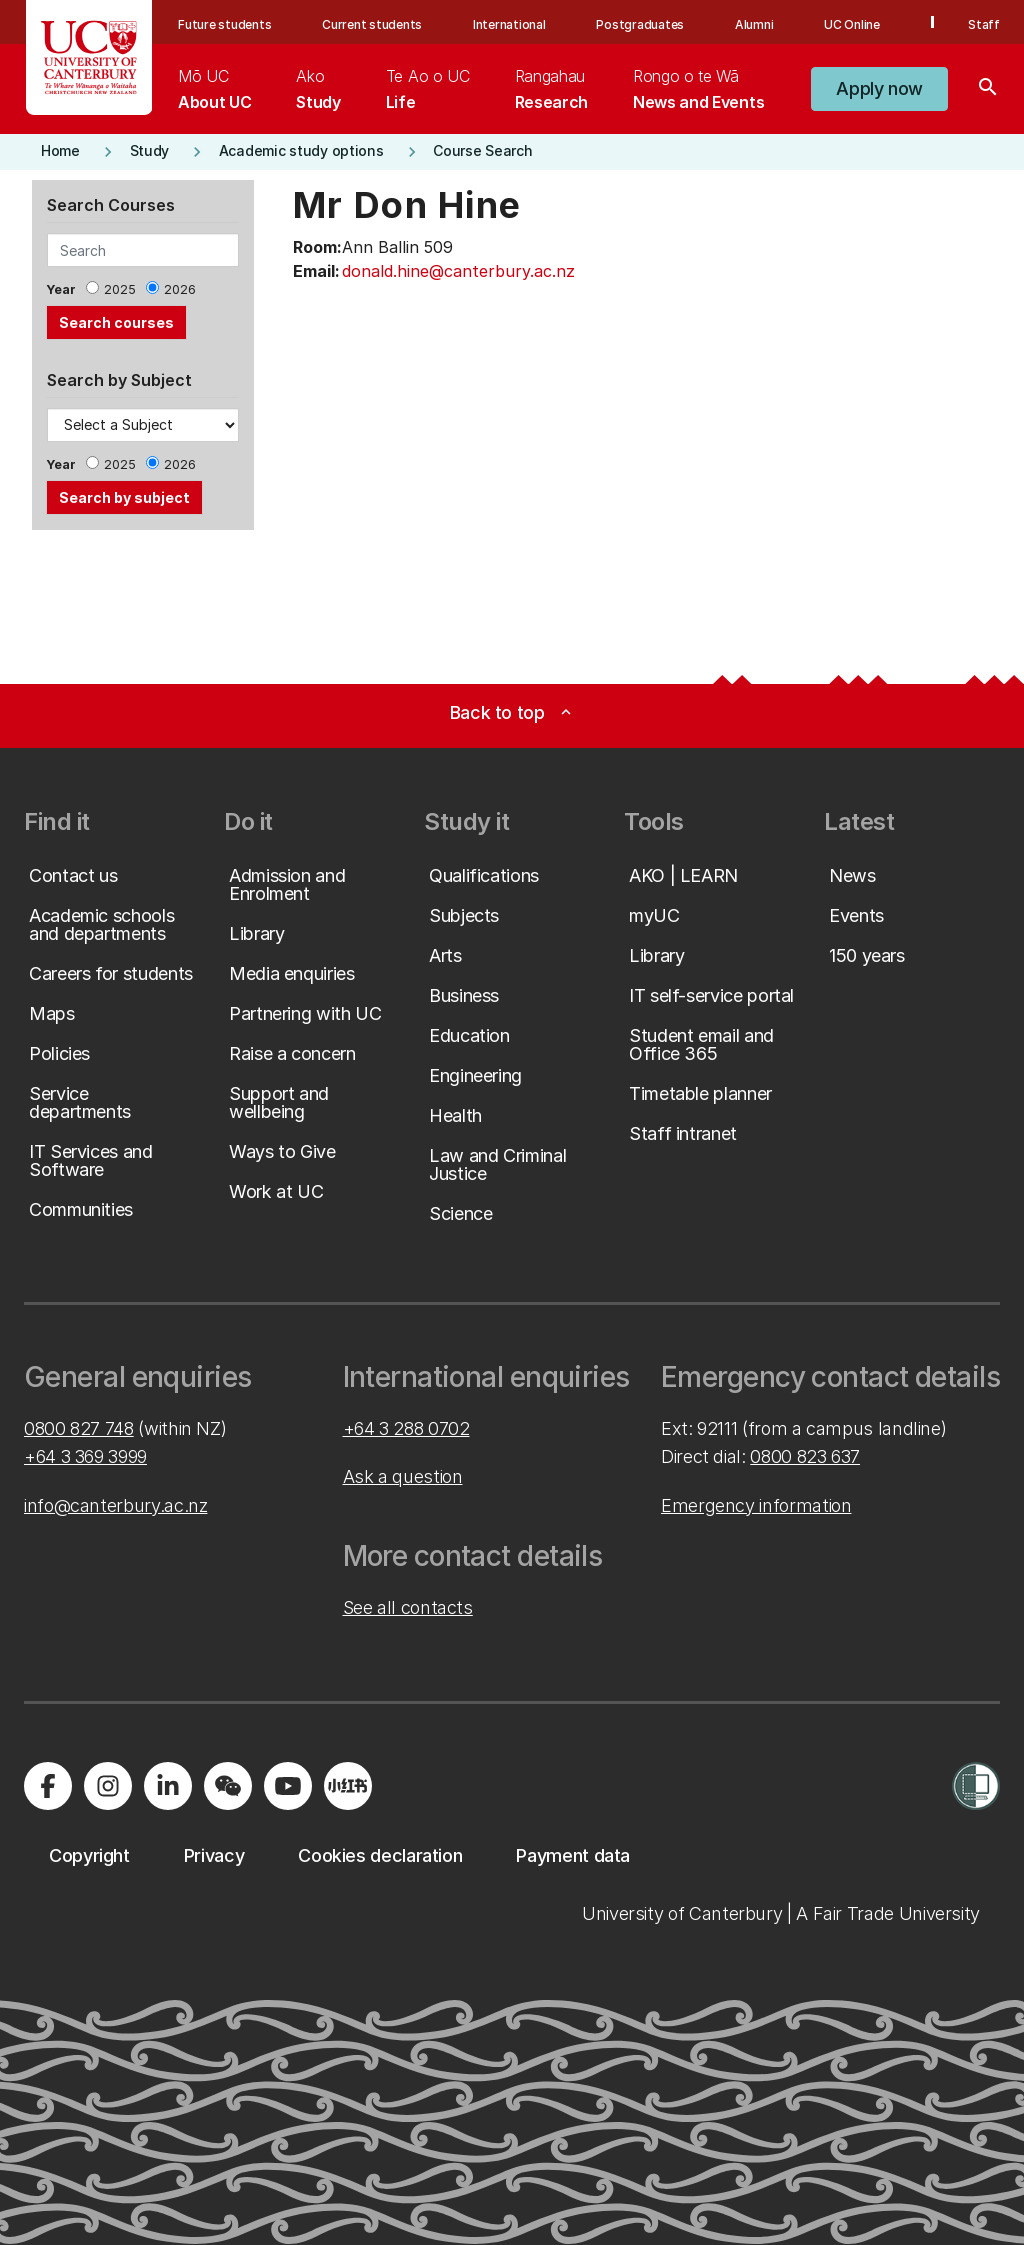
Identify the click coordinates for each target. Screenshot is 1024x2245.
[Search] (988, 89)
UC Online (852, 24)
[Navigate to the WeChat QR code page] (228, 1786)
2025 (120, 289)
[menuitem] (214, 89)
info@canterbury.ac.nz (115, 1505)
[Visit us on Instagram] (108, 1786)
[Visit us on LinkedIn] (168, 1786)
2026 (180, 289)
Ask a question (403, 1476)
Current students (372, 24)
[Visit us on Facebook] (48, 1786)
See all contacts (408, 1607)
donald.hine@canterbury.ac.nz (458, 271)
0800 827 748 (79, 1428)
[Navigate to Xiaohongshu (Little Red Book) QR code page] (348, 1786)
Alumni (754, 24)
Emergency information (756, 1505)
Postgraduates (640, 24)
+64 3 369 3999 (85, 1456)
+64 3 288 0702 (406, 1428)
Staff (984, 24)
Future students (224, 24)
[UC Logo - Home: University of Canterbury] (89, 57)
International (509, 24)
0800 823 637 (805, 1456)
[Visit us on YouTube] (288, 1786)
